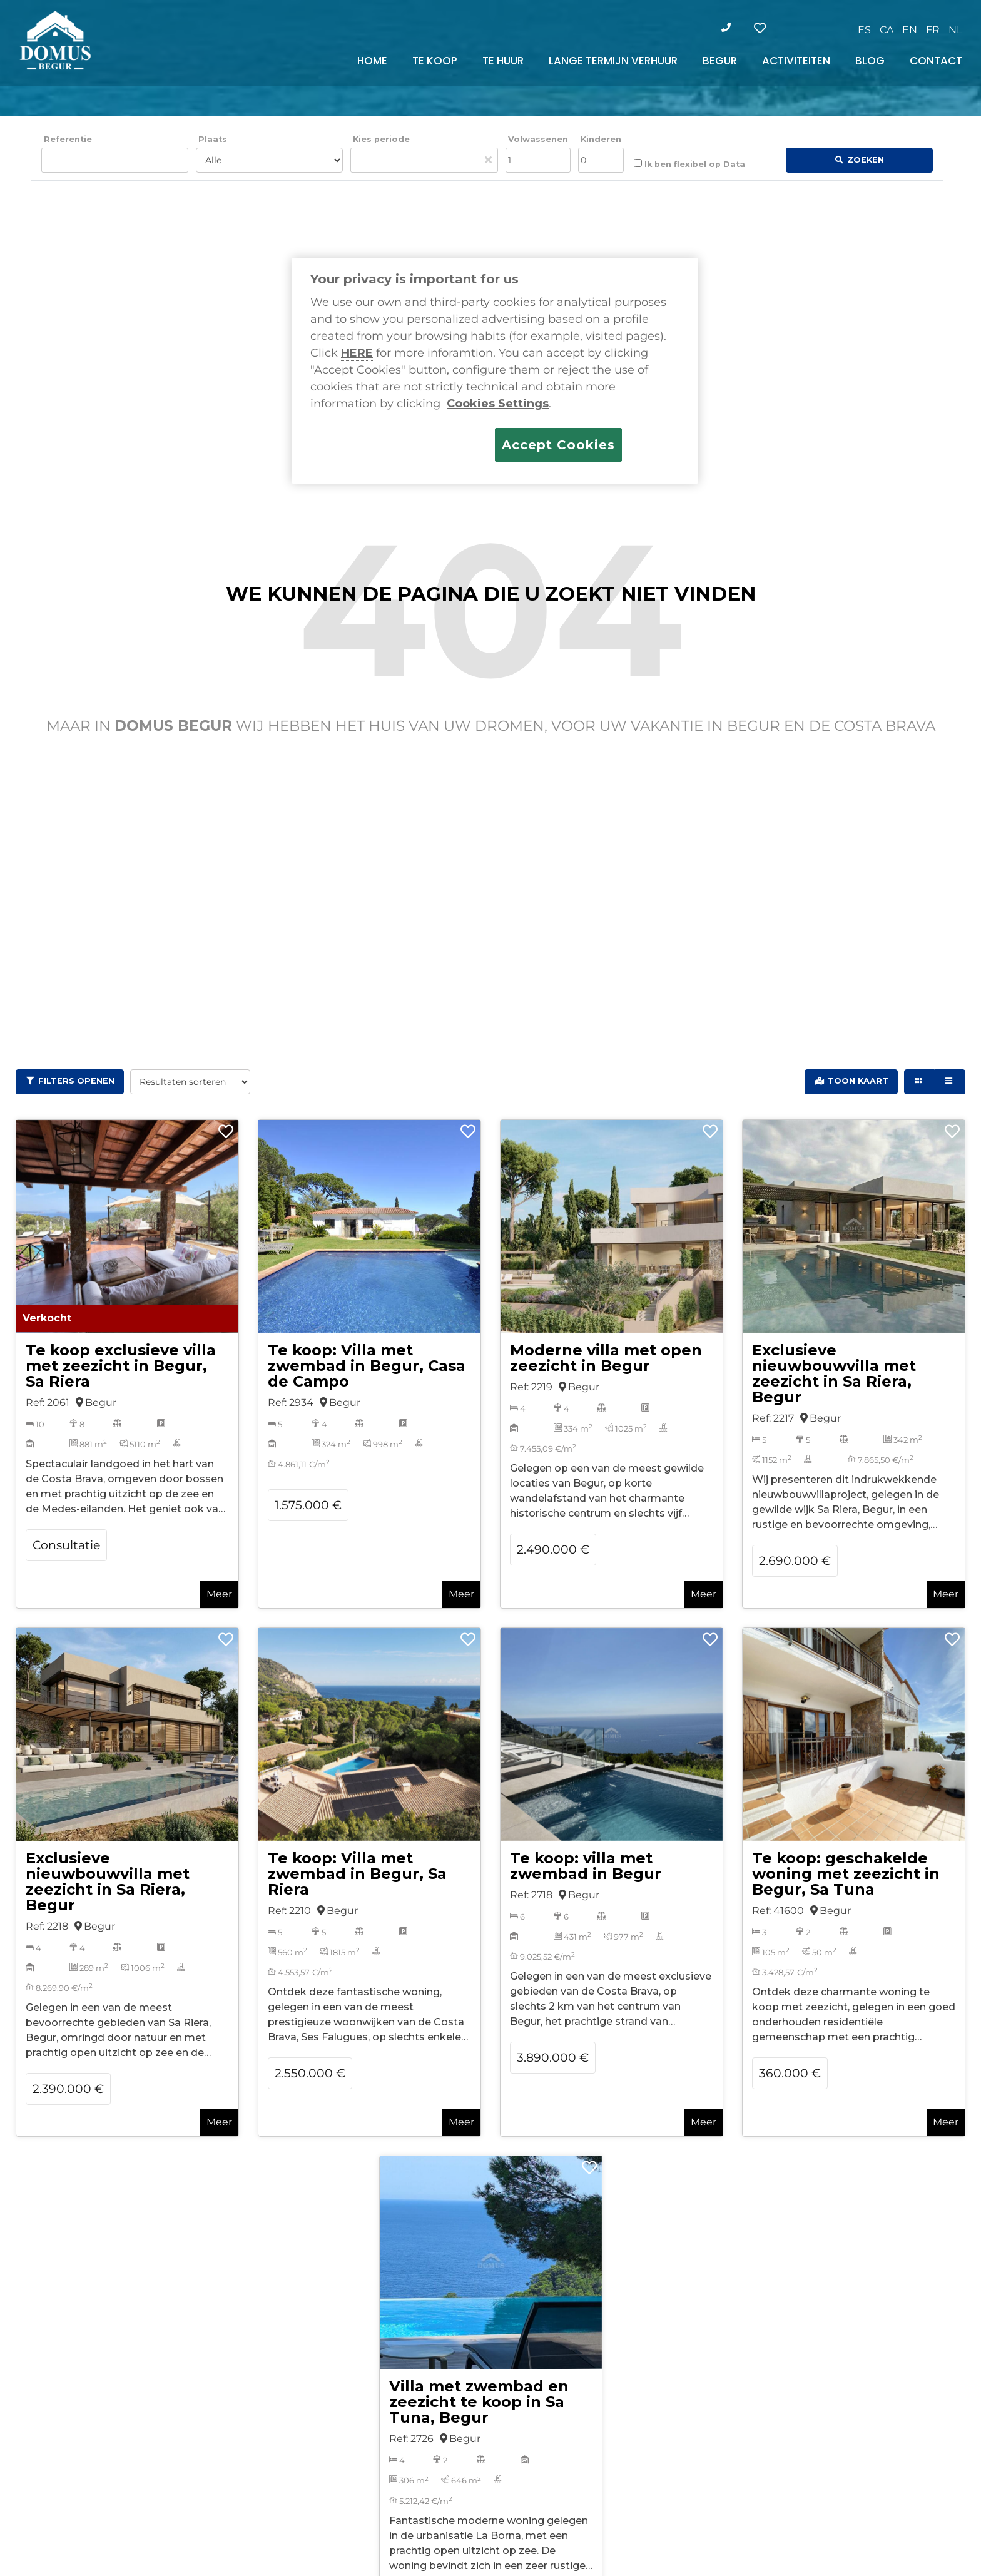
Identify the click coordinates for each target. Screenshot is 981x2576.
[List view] (950, 1081)
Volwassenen (538, 139)
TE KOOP (434, 60)
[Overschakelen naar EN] (910, 29)
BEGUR (720, 60)
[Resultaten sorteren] (190, 1081)
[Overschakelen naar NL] (955, 29)
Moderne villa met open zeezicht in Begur (606, 1358)
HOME (372, 60)
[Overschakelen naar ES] (864, 29)
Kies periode (381, 139)
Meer (219, 1594)
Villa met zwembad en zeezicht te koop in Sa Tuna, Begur (479, 2401)
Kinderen (601, 139)
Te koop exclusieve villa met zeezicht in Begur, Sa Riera (121, 1365)
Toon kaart (858, 1081)
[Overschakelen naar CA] (886, 29)
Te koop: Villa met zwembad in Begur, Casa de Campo (366, 1365)
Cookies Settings (498, 403)
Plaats (212, 139)
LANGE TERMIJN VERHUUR (613, 60)
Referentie (68, 139)
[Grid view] (919, 1081)
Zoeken (865, 160)
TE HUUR (503, 60)
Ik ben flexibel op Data (689, 164)
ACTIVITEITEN (796, 60)
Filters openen (76, 1081)
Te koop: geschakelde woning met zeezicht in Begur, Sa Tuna (846, 1873)
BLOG (870, 60)
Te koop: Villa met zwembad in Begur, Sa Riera (357, 1873)
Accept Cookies (558, 444)
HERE (357, 353)
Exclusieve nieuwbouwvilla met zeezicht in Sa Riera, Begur (834, 1373)
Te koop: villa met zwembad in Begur (585, 1866)
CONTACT (936, 60)
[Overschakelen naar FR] (933, 29)
